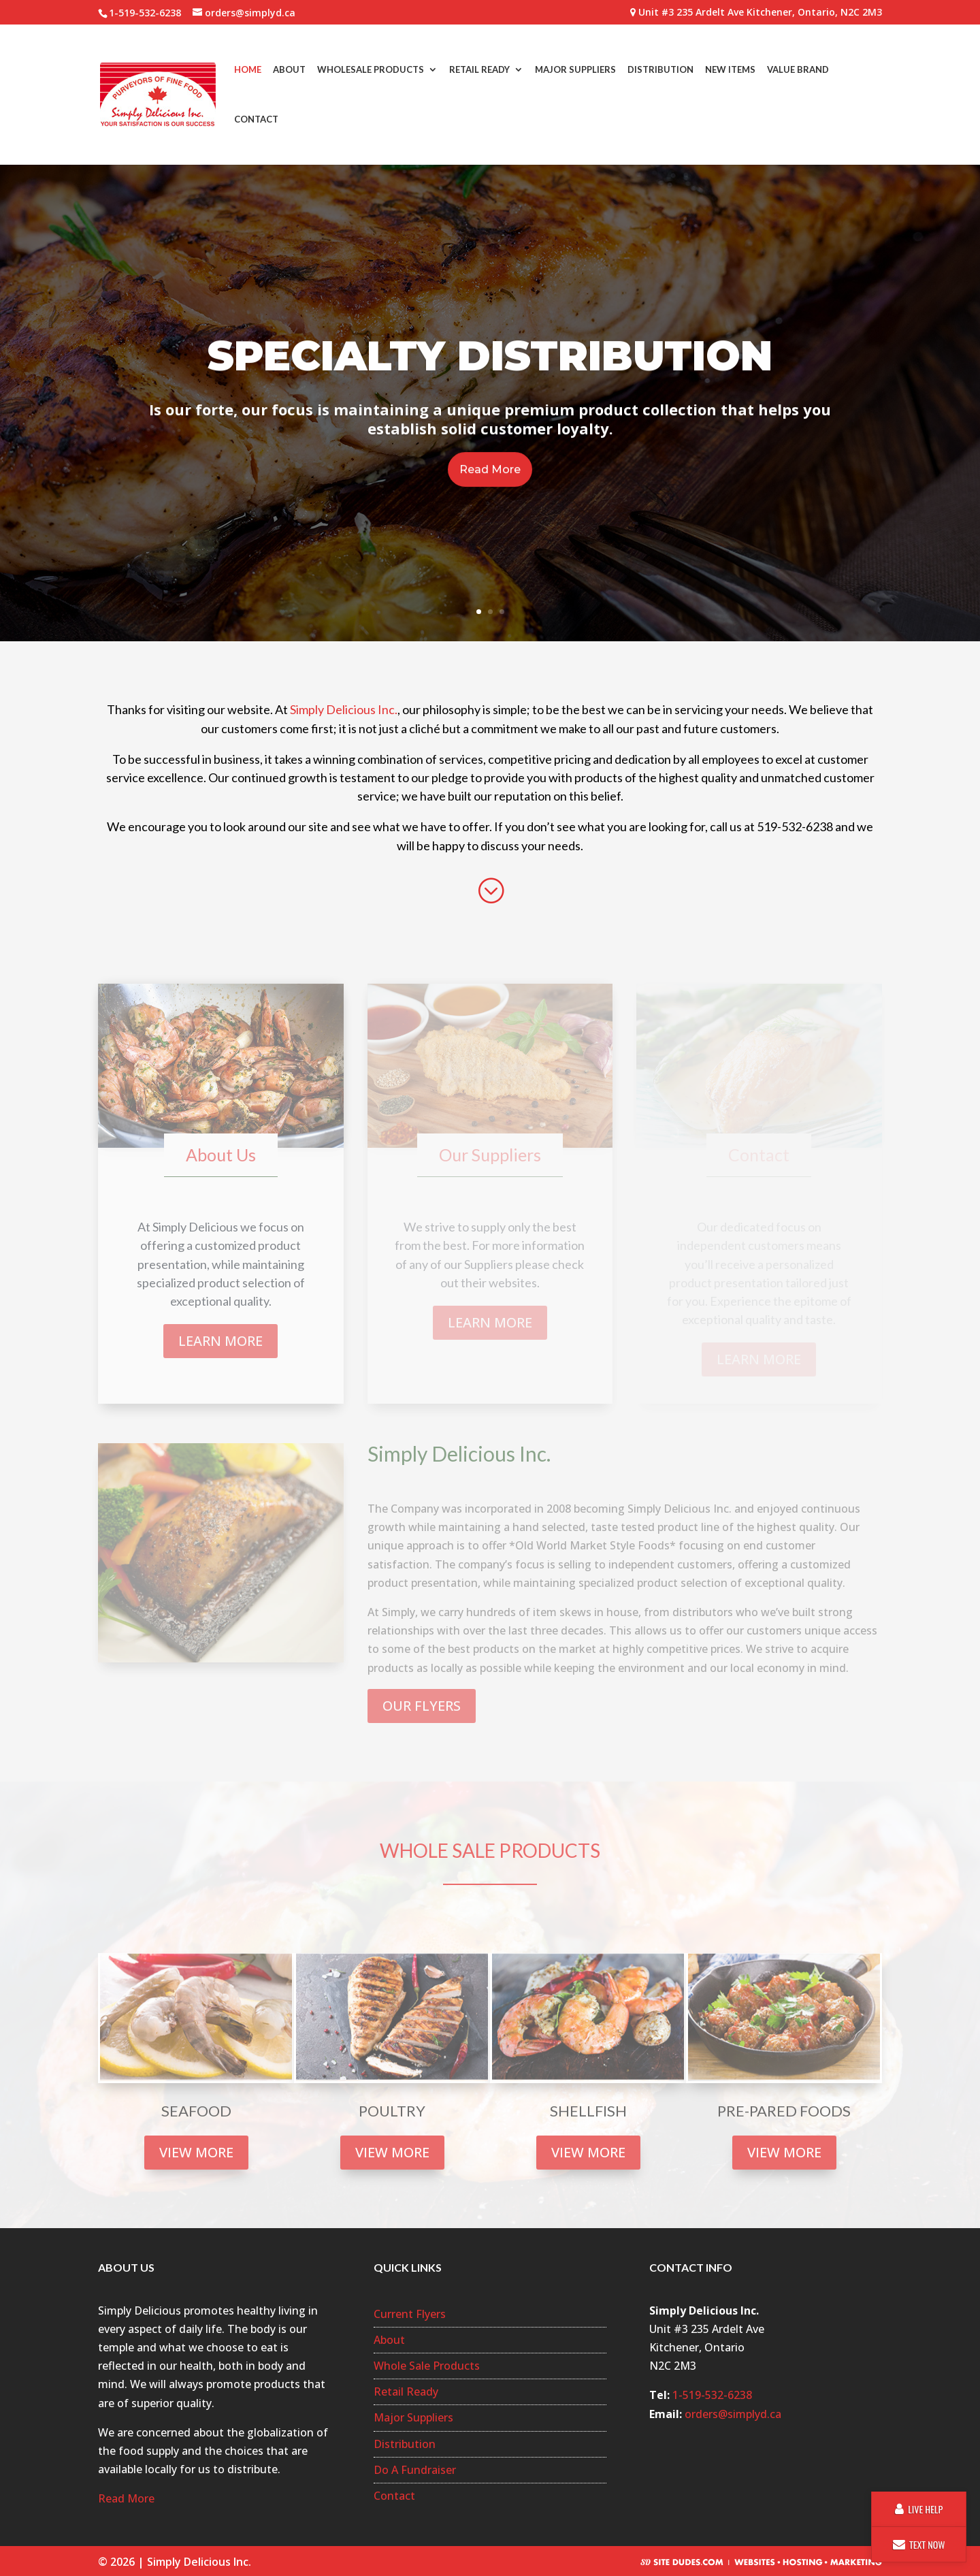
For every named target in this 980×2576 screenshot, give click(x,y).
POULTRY (392, 2111)
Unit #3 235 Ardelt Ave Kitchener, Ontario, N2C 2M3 (756, 12)
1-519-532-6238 (712, 2394)
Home (247, 70)
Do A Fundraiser (415, 2469)
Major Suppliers (575, 70)
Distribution (660, 70)
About (289, 70)
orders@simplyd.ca (733, 2413)
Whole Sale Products (427, 2365)
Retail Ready (479, 70)
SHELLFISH (588, 2111)
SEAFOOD (196, 2111)
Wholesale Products (370, 70)
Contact (256, 120)
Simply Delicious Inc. (343, 709)
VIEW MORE (196, 2152)
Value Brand (798, 70)
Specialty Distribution (490, 386)
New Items (730, 70)
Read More (490, 500)
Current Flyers (410, 2313)
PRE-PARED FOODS (784, 2111)
